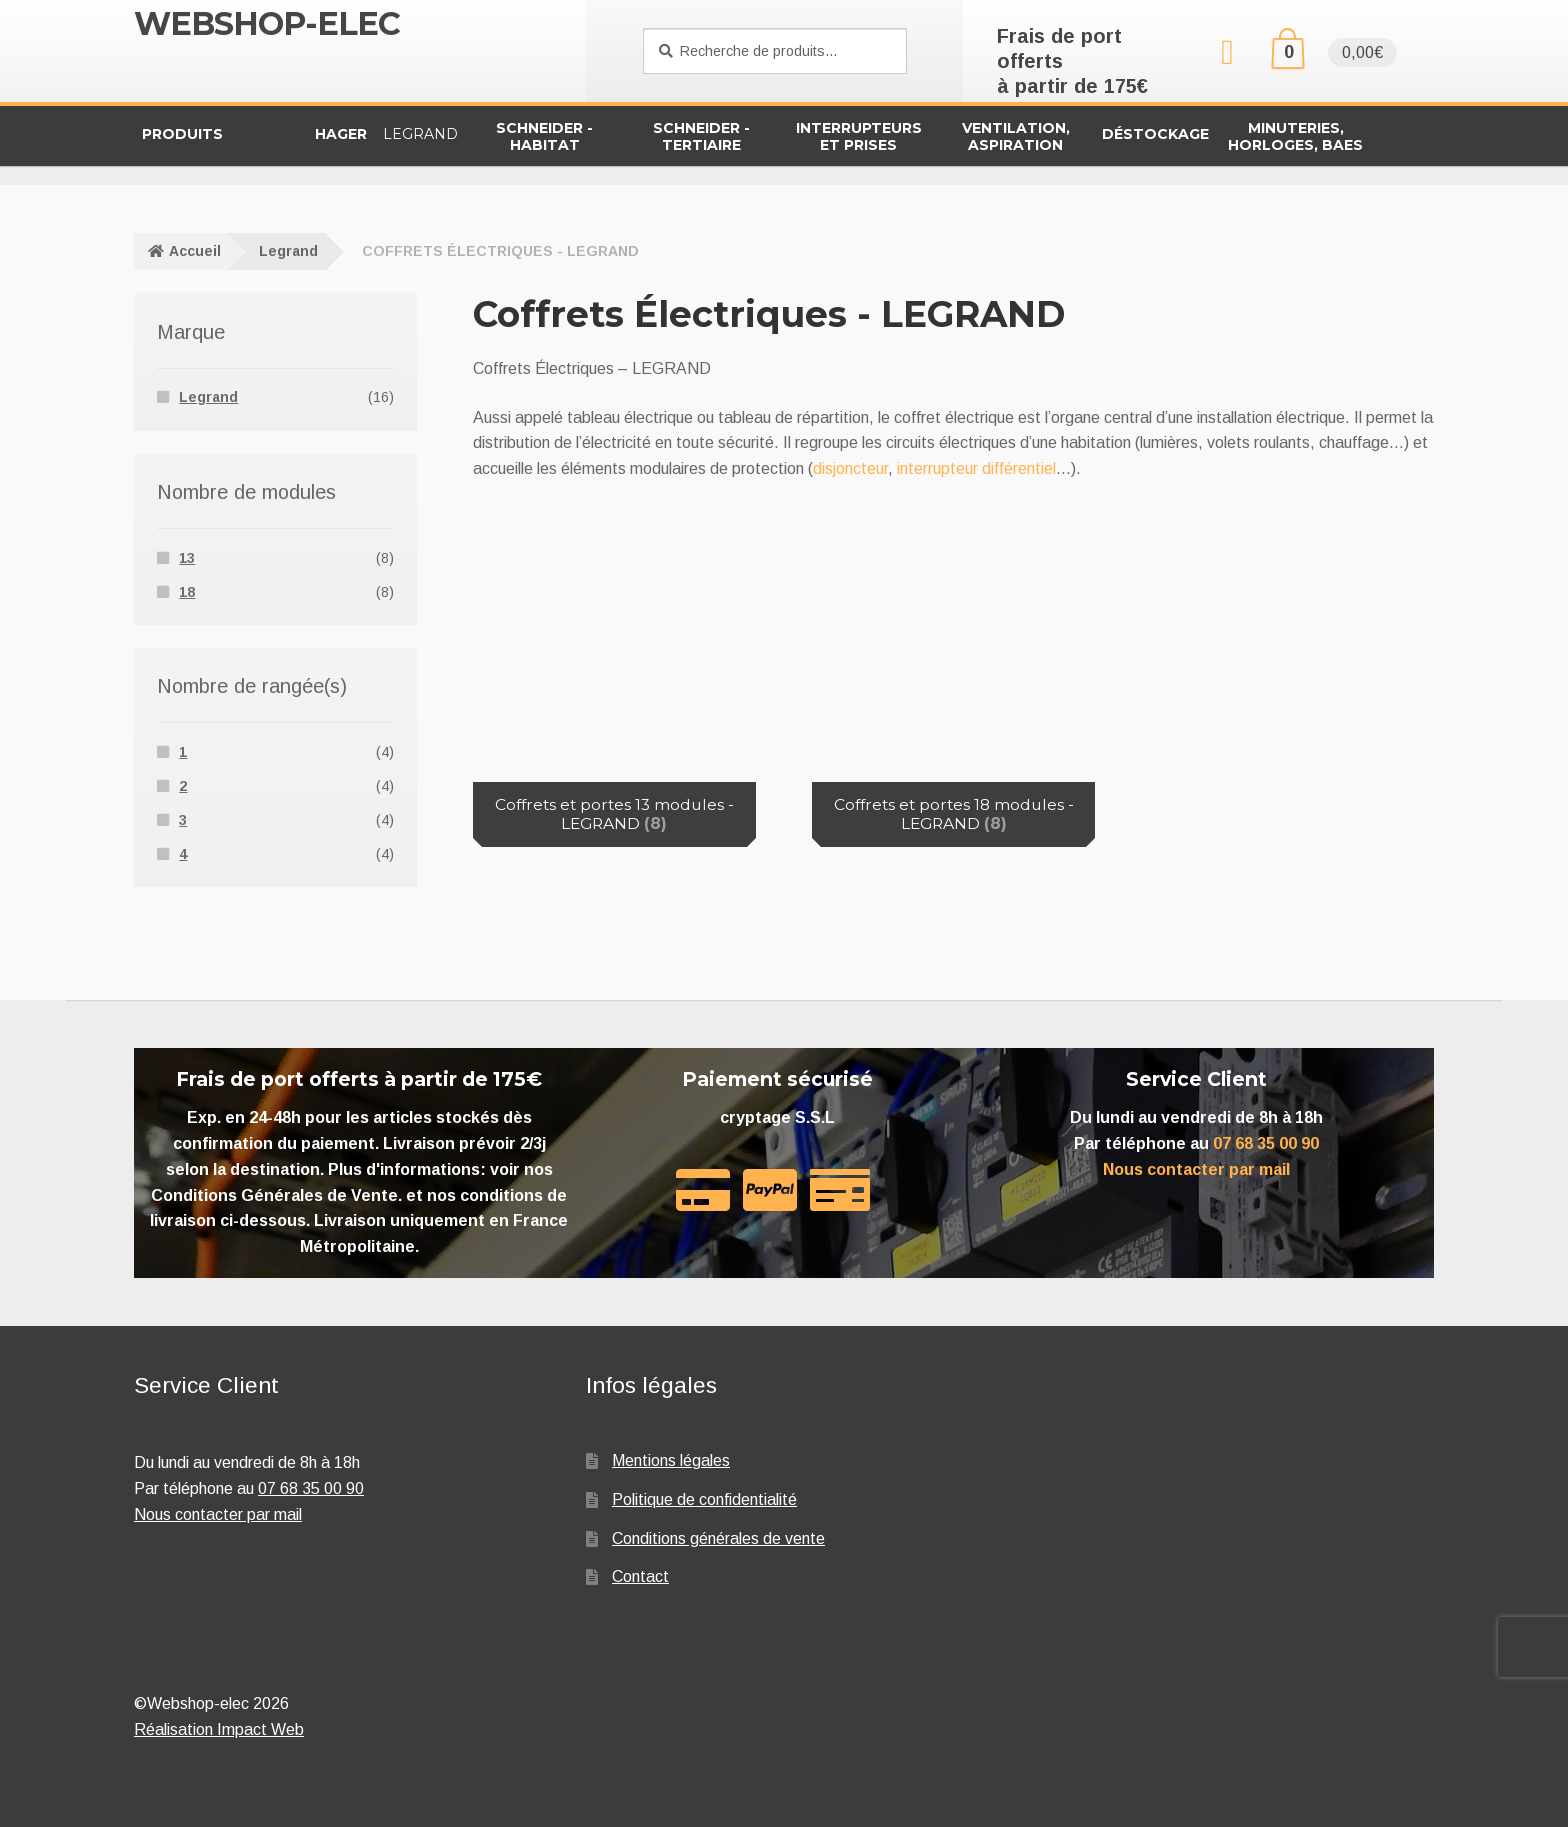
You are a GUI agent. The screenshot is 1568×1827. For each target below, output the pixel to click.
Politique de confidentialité (704, 1499)
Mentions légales (671, 1460)
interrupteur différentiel (976, 468)
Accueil (195, 251)
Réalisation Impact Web (219, 1729)
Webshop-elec (267, 23)
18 (187, 592)
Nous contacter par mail (1196, 1169)
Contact (640, 1576)
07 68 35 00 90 (1266, 1143)
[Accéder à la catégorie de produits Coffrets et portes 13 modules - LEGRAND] (614, 683)
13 (187, 558)
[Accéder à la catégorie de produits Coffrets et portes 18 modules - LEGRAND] (953, 683)
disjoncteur (850, 468)
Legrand (288, 251)
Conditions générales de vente (718, 1538)
